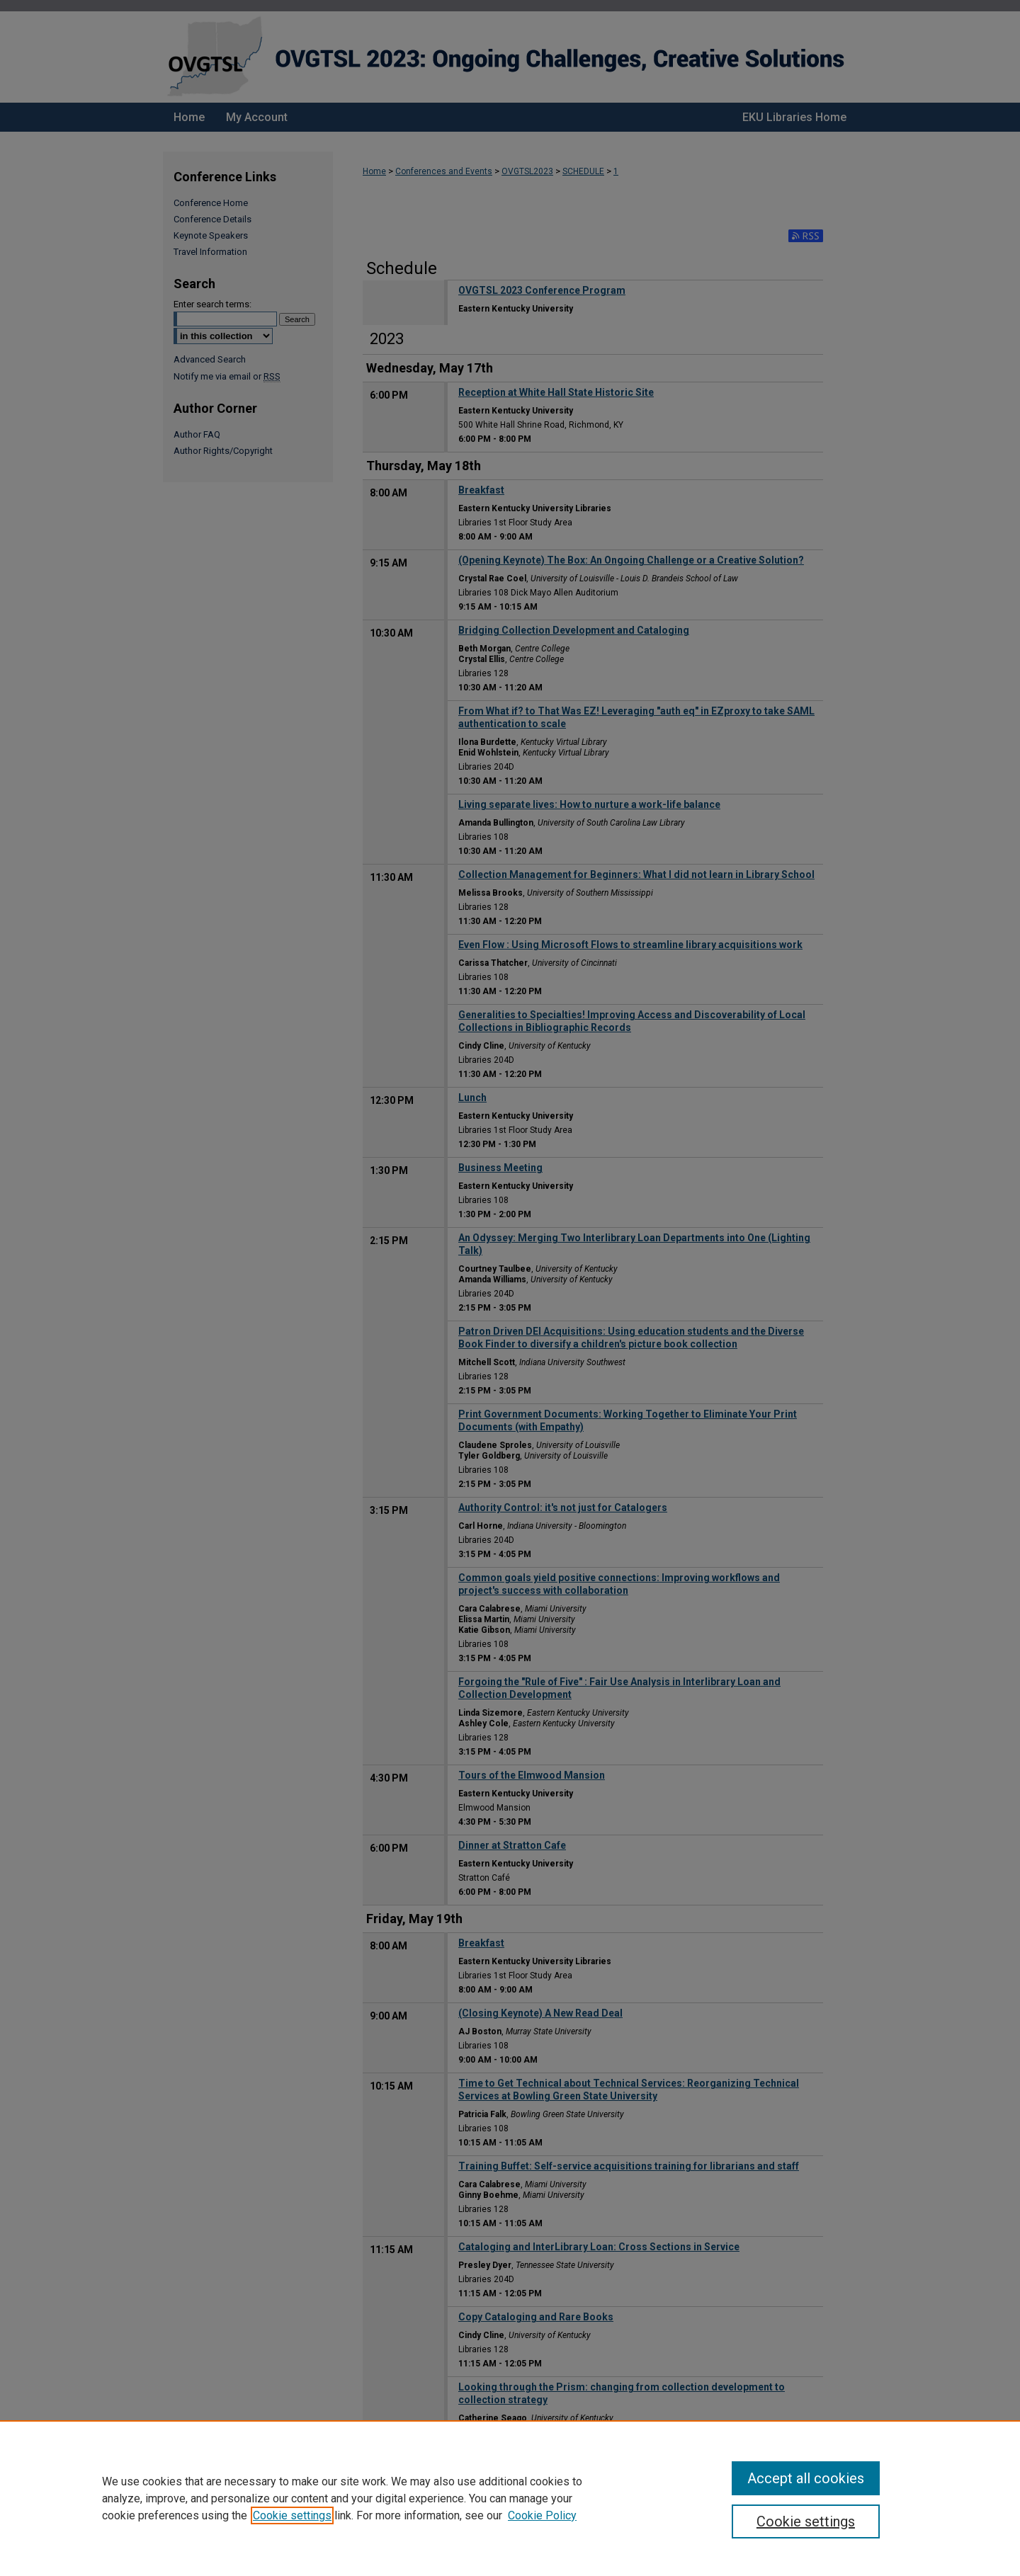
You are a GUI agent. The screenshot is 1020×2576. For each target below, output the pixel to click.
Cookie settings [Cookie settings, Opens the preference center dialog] (805, 2521)
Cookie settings (292, 2515)
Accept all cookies (805, 2478)
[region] (510, 2498)
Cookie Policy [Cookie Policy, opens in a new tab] (542, 2515)
